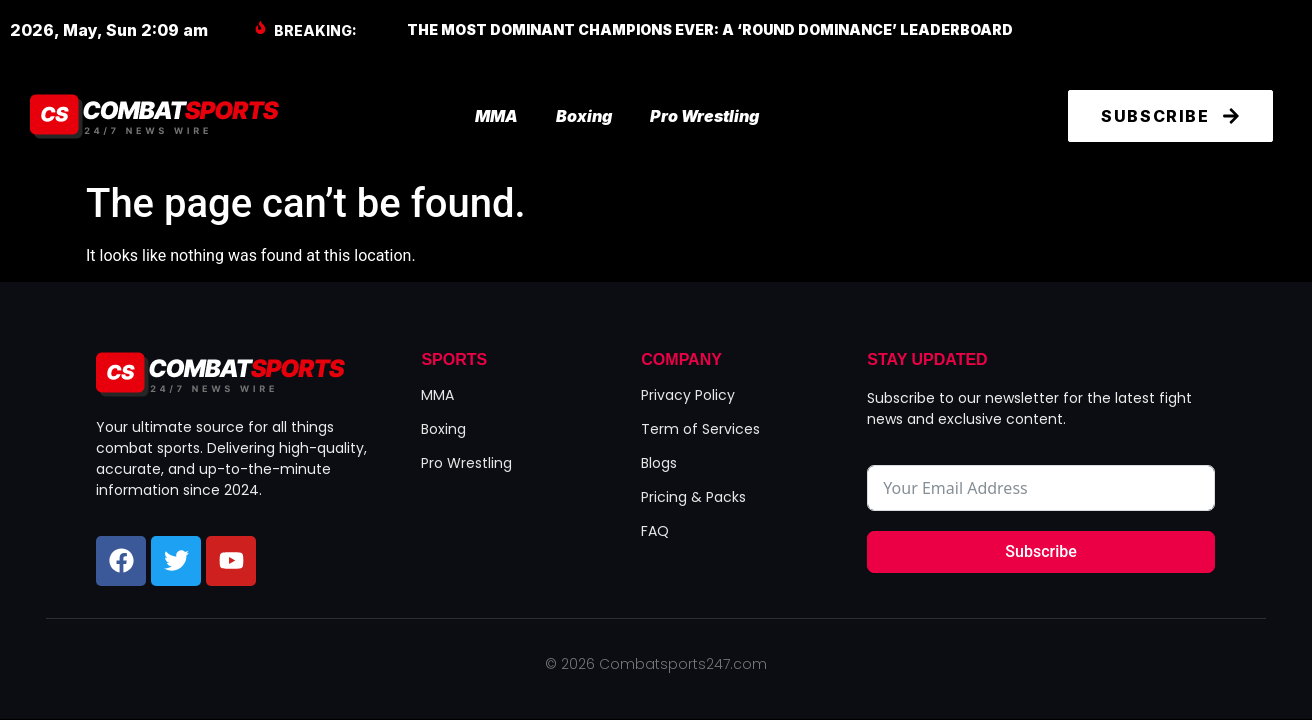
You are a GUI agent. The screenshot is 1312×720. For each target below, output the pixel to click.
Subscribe (1040, 551)
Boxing (584, 116)
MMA (496, 116)
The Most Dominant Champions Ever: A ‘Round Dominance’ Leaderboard (710, 29)
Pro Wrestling (704, 116)
